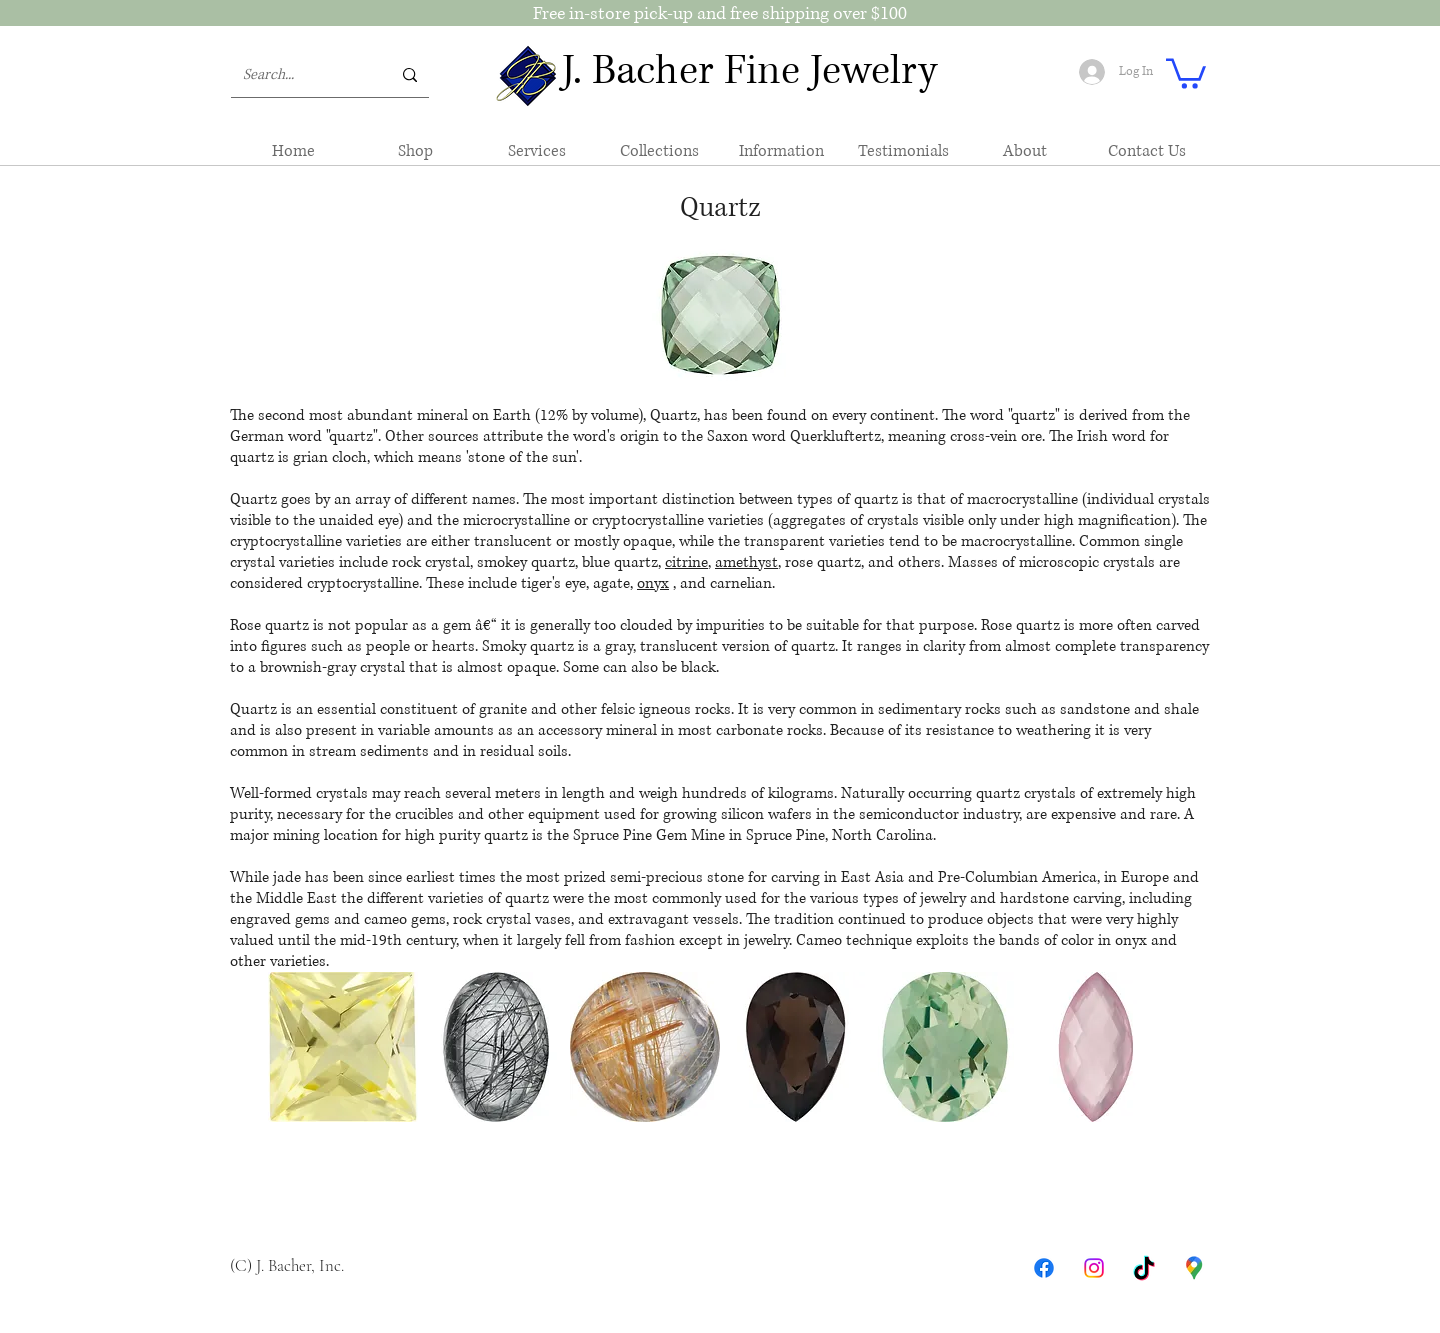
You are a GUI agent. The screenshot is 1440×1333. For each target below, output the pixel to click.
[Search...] (302, 75)
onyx (653, 583)
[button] (1186, 72)
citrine (686, 562)
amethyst (746, 562)
